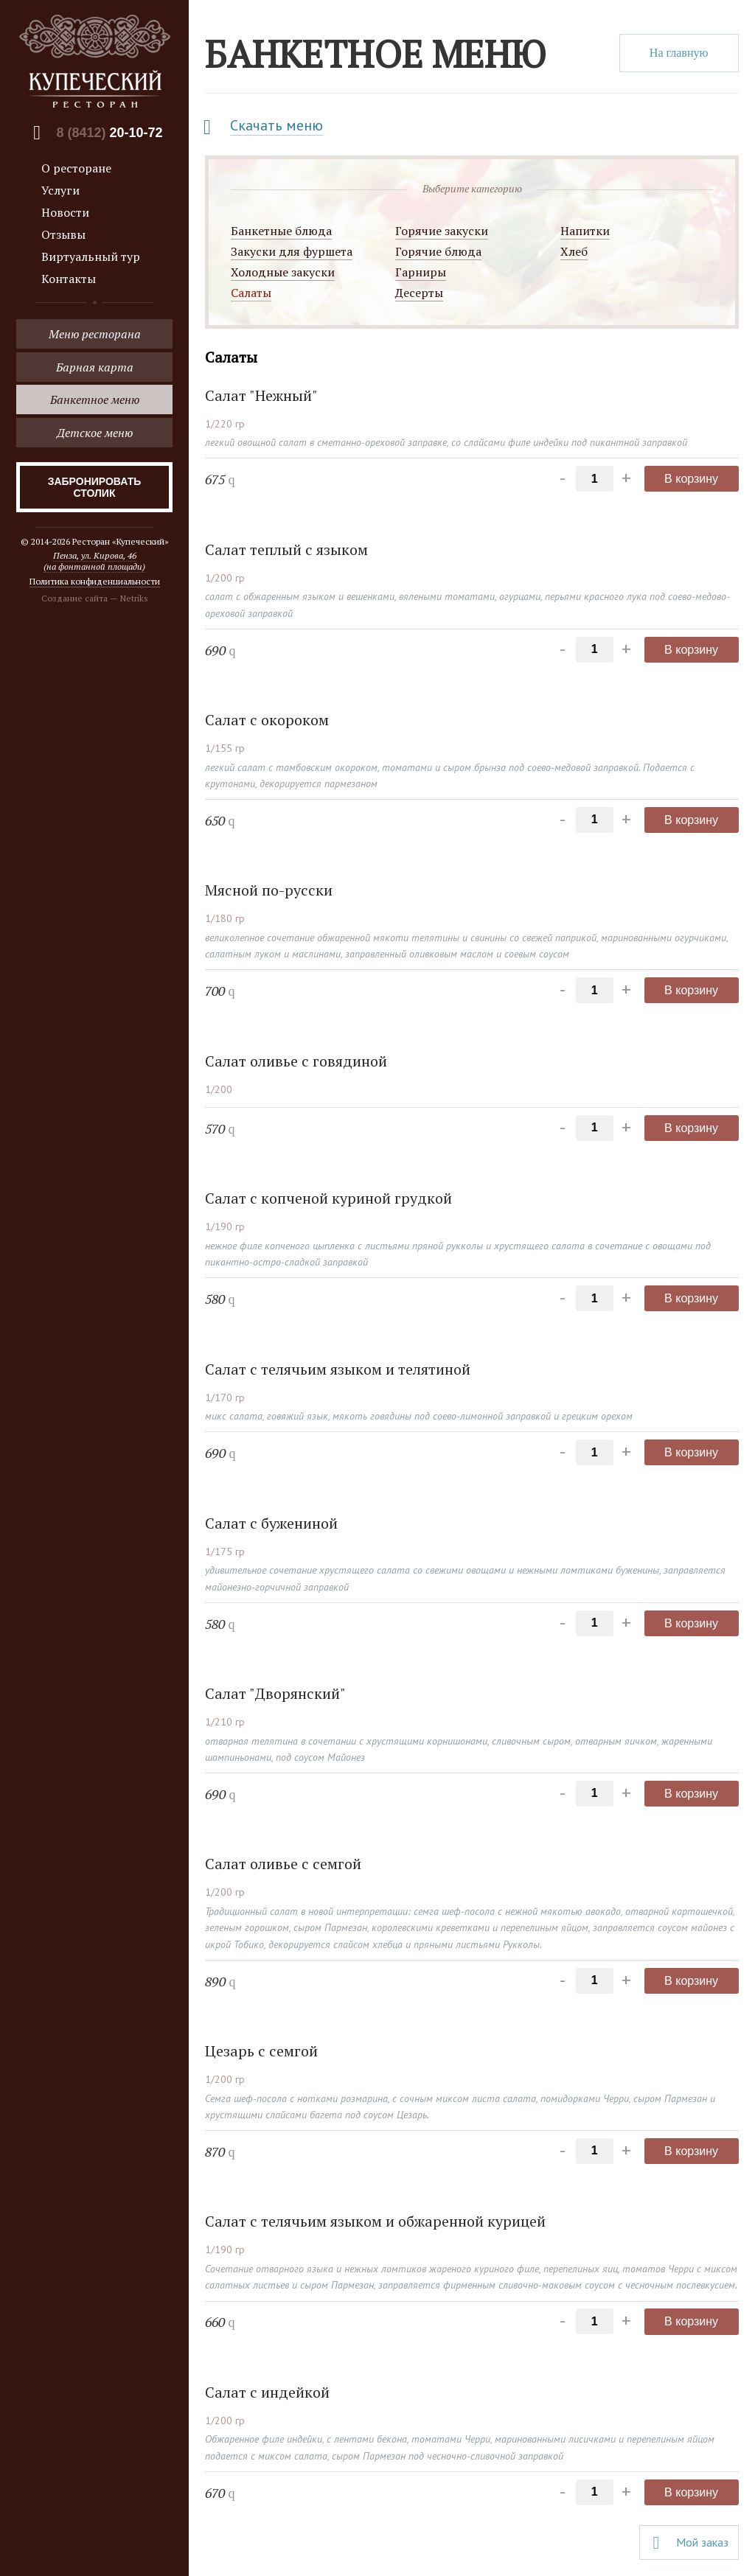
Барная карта (94, 367)
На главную (679, 52)
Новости (65, 212)
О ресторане (76, 168)
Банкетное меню (94, 399)
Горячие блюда (438, 251)
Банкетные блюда (281, 231)
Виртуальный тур (90, 256)
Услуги (60, 190)
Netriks (134, 598)
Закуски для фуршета (291, 251)
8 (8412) (109, 132)
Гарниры (420, 272)
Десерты (419, 293)
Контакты (68, 278)
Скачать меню (276, 125)
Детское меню (95, 433)
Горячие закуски (441, 231)
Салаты (251, 293)
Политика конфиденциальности (94, 581)
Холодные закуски (283, 272)
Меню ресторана (95, 334)
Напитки (585, 231)
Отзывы (63, 234)
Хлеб (574, 251)
